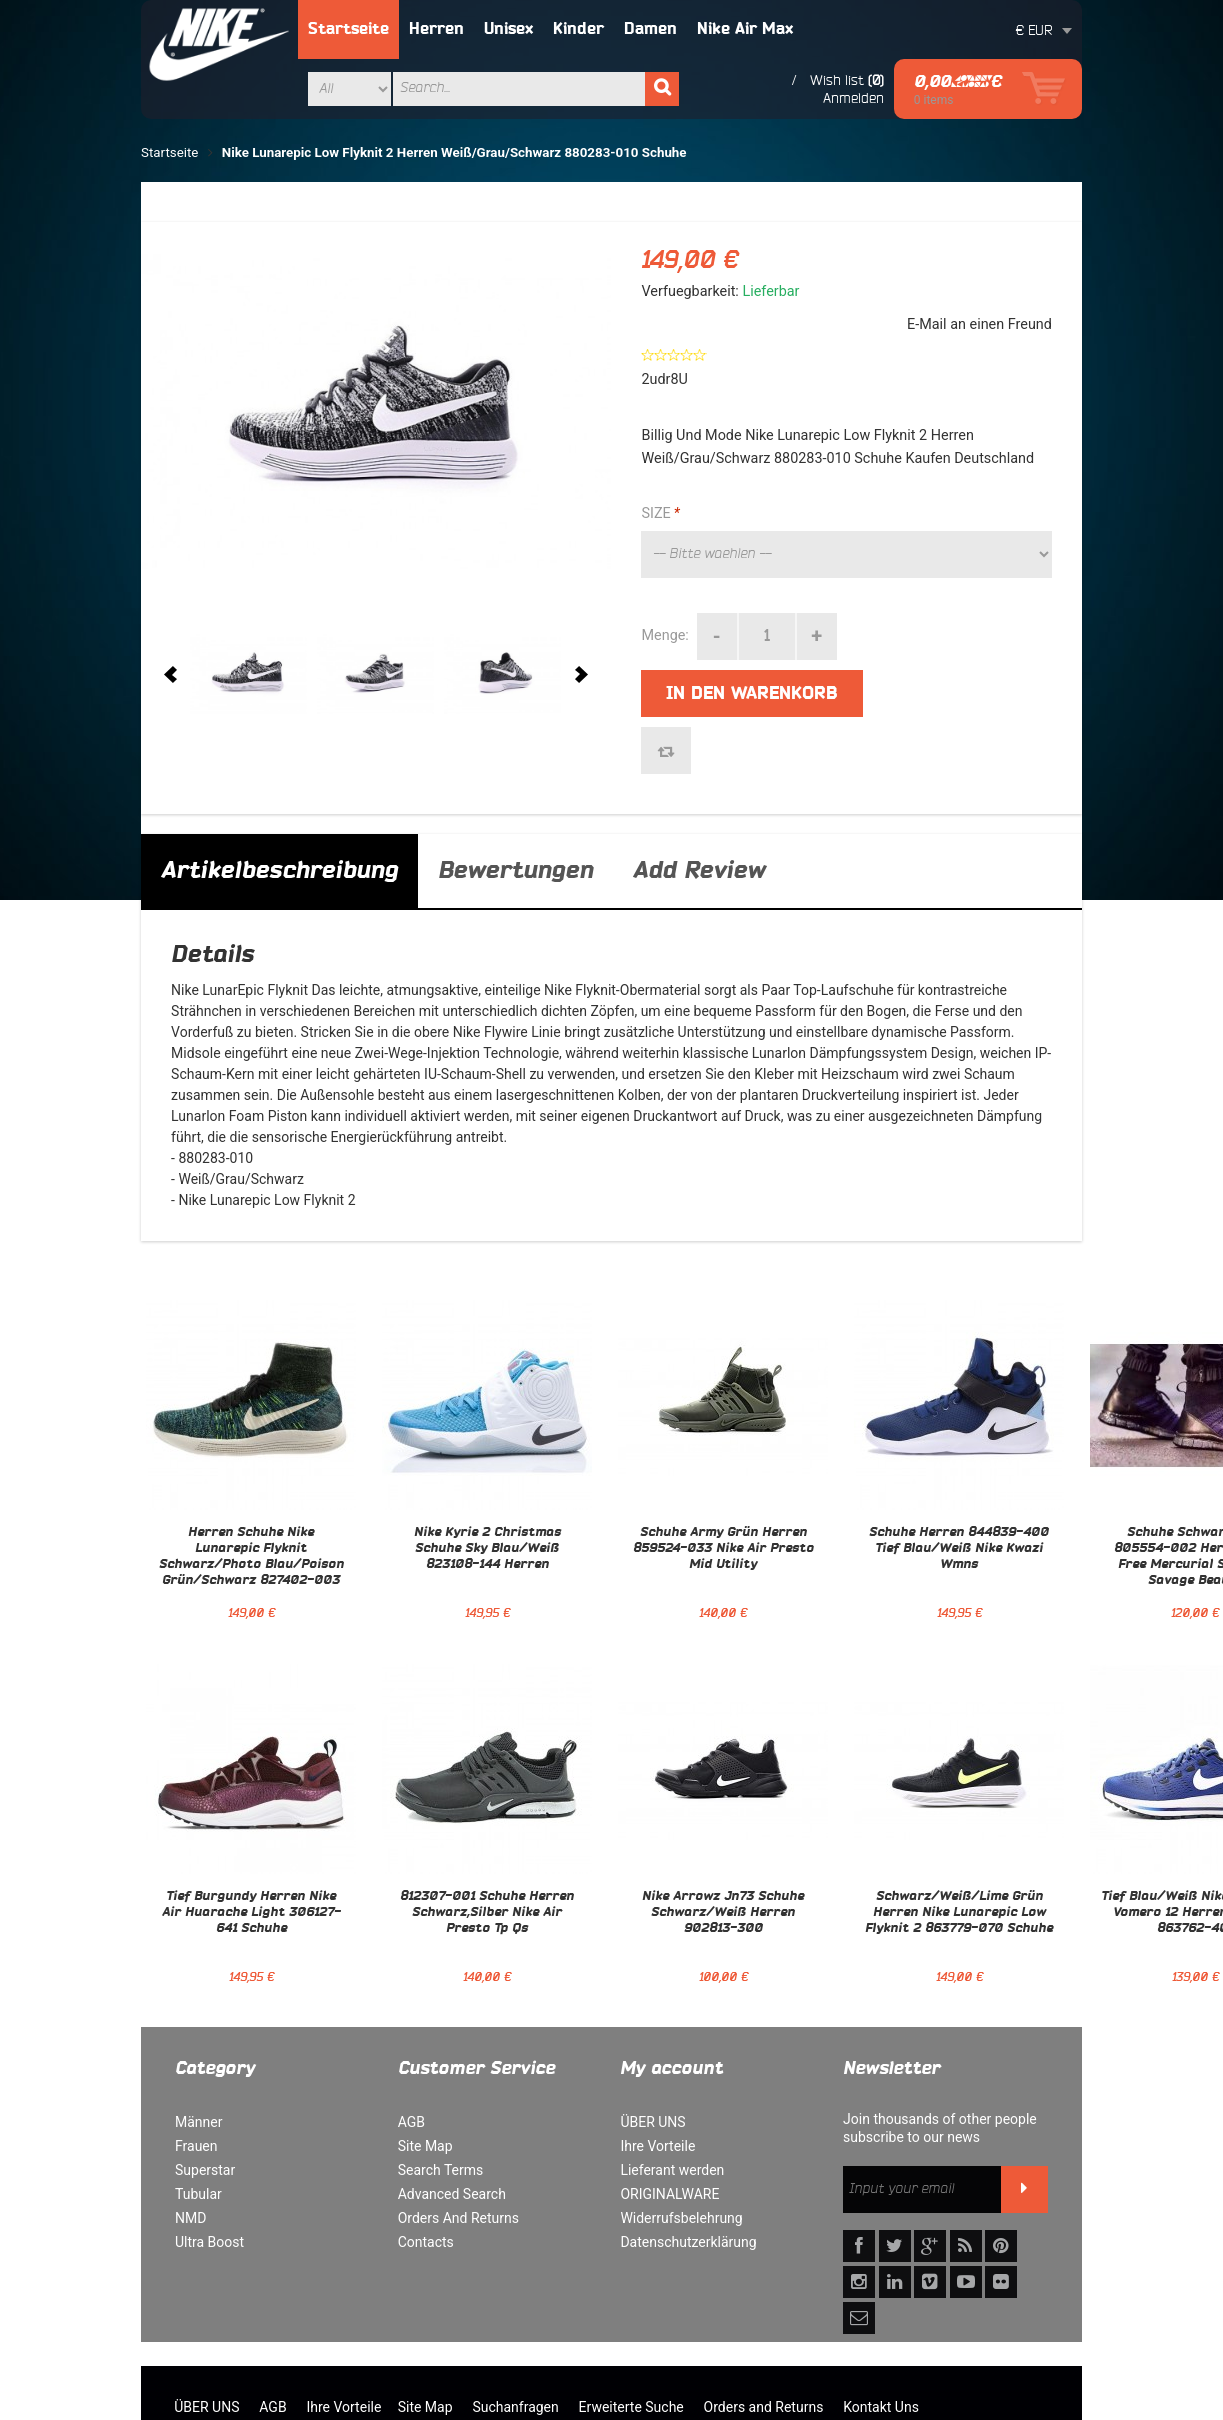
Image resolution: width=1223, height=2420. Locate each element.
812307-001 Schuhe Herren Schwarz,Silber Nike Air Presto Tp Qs (487, 1913)
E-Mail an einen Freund (979, 324)
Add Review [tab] (699, 871)
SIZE (660, 514)
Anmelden (853, 98)
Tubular (198, 2194)
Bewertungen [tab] (515, 871)
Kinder (578, 29)
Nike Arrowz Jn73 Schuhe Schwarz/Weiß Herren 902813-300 (723, 1913)
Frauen (196, 2146)
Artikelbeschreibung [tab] (279, 871)
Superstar (205, 2170)
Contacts (426, 2242)
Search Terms (441, 2170)
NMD (190, 2218)
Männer (198, 2122)
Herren (436, 29)
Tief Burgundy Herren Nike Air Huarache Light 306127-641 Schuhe (251, 1913)
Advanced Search (452, 2194)
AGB (411, 2122)
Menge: (664, 635)
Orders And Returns (458, 2218)
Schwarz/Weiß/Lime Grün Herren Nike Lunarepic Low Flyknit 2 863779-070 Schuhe (959, 1913)
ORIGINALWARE (669, 2194)
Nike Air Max (745, 29)
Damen (650, 29)
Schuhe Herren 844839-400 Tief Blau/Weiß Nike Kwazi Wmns (959, 1549)
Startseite (348, 29)
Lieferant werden (672, 2170)
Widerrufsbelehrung (681, 2218)
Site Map (425, 2146)
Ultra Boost (209, 2242)
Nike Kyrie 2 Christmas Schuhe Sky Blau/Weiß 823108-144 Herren (487, 1549)
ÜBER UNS (652, 2122)
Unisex (508, 29)
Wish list (837, 80)
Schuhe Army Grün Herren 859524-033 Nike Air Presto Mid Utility (723, 1549)
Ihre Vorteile (657, 2146)
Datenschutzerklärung (688, 2242)
